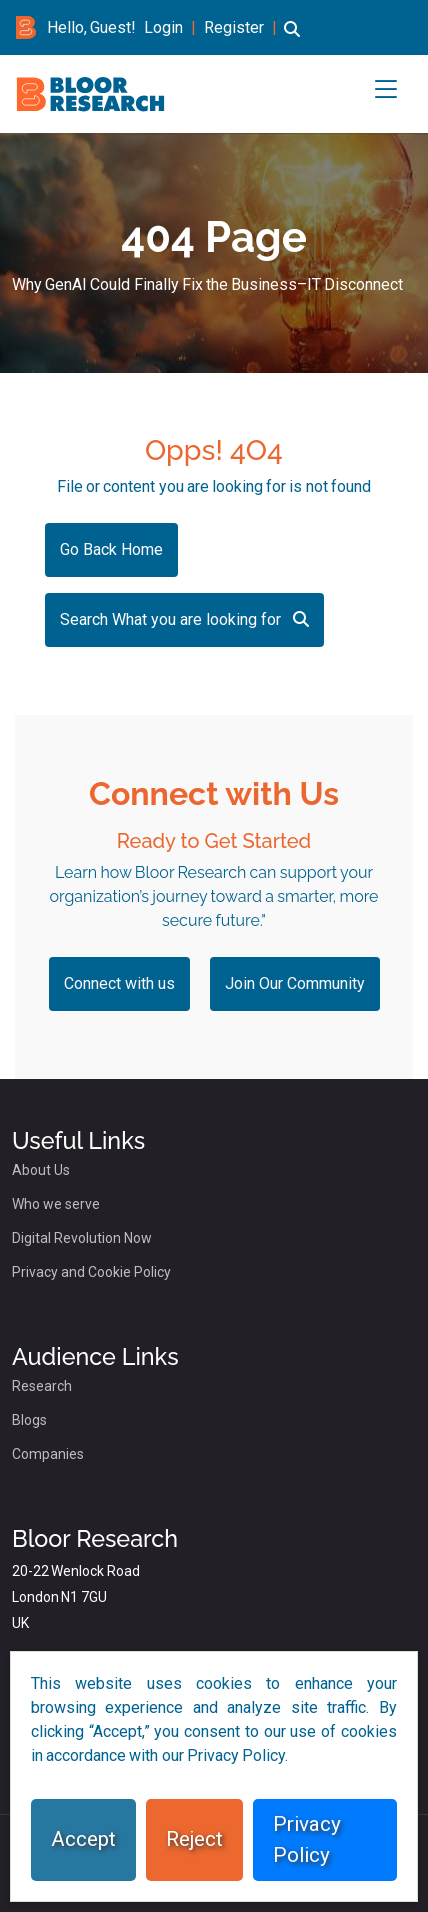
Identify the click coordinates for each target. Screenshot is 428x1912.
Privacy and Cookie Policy (91, 1272)
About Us (41, 1170)
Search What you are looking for (184, 619)
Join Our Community (295, 983)
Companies (48, 1454)
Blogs (29, 1420)
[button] (292, 38)
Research (42, 1386)
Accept (83, 1839)
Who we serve (56, 1204)
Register (234, 27)
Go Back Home (111, 549)
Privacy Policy (307, 1839)
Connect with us (119, 983)
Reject (194, 1839)
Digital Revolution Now (82, 1238)
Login (163, 27)
